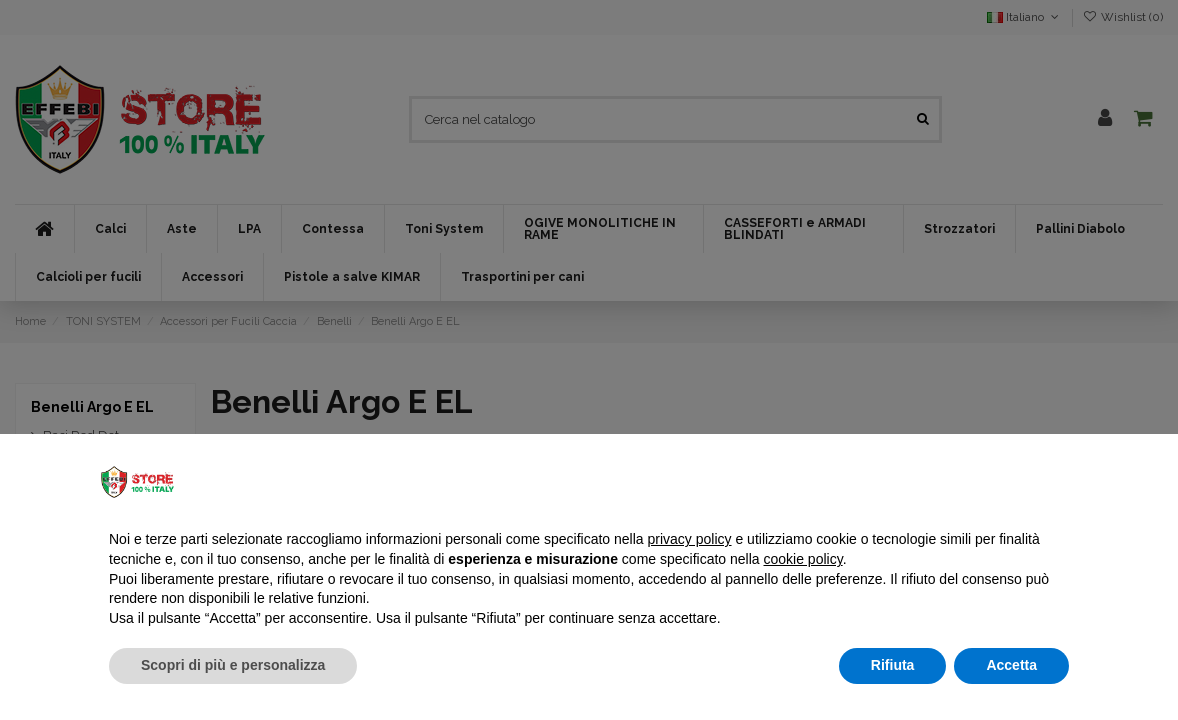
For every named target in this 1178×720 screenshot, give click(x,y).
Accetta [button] (1011, 665)
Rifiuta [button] (893, 665)
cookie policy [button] (803, 559)
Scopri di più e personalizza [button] (233, 665)
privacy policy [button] (690, 539)
